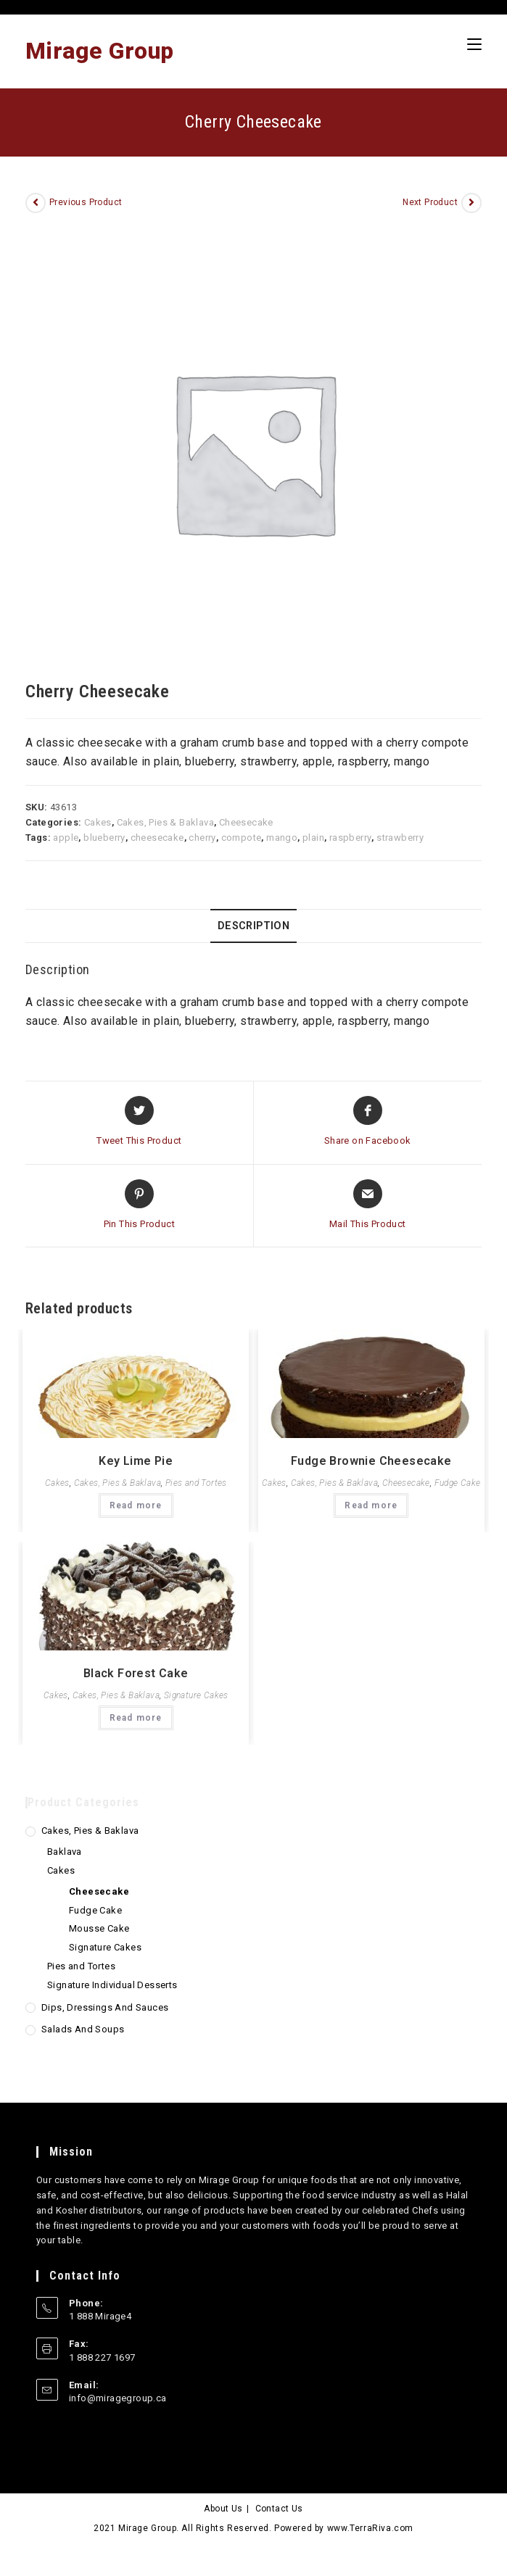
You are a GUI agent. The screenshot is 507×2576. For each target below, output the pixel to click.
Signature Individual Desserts (112, 1984)
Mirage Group (99, 51)
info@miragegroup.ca (118, 2398)
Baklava (64, 1851)
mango (281, 837)
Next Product (430, 202)
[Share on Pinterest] (139, 1205)
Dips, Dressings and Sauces (104, 2007)
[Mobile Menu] (474, 44)
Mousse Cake (99, 1928)
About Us (223, 2509)
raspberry (350, 837)
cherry (202, 837)
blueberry (104, 837)
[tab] (253, 926)
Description (253, 926)
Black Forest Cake (136, 1673)
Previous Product (85, 202)
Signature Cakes (196, 1695)
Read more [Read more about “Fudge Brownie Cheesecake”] (371, 1505)
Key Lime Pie (136, 1461)
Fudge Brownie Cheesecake (371, 1461)
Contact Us (279, 2509)
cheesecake (157, 837)
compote (241, 837)
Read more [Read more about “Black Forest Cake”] (136, 1718)
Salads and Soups (82, 2029)
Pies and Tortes (196, 1483)
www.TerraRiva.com (370, 2528)
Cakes (98, 822)
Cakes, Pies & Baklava (165, 822)
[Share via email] (367, 1205)
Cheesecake (246, 822)
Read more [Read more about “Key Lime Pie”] (136, 1505)
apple (65, 837)
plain (313, 837)
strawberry (400, 837)
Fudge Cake (457, 1483)
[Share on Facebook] (367, 1122)
